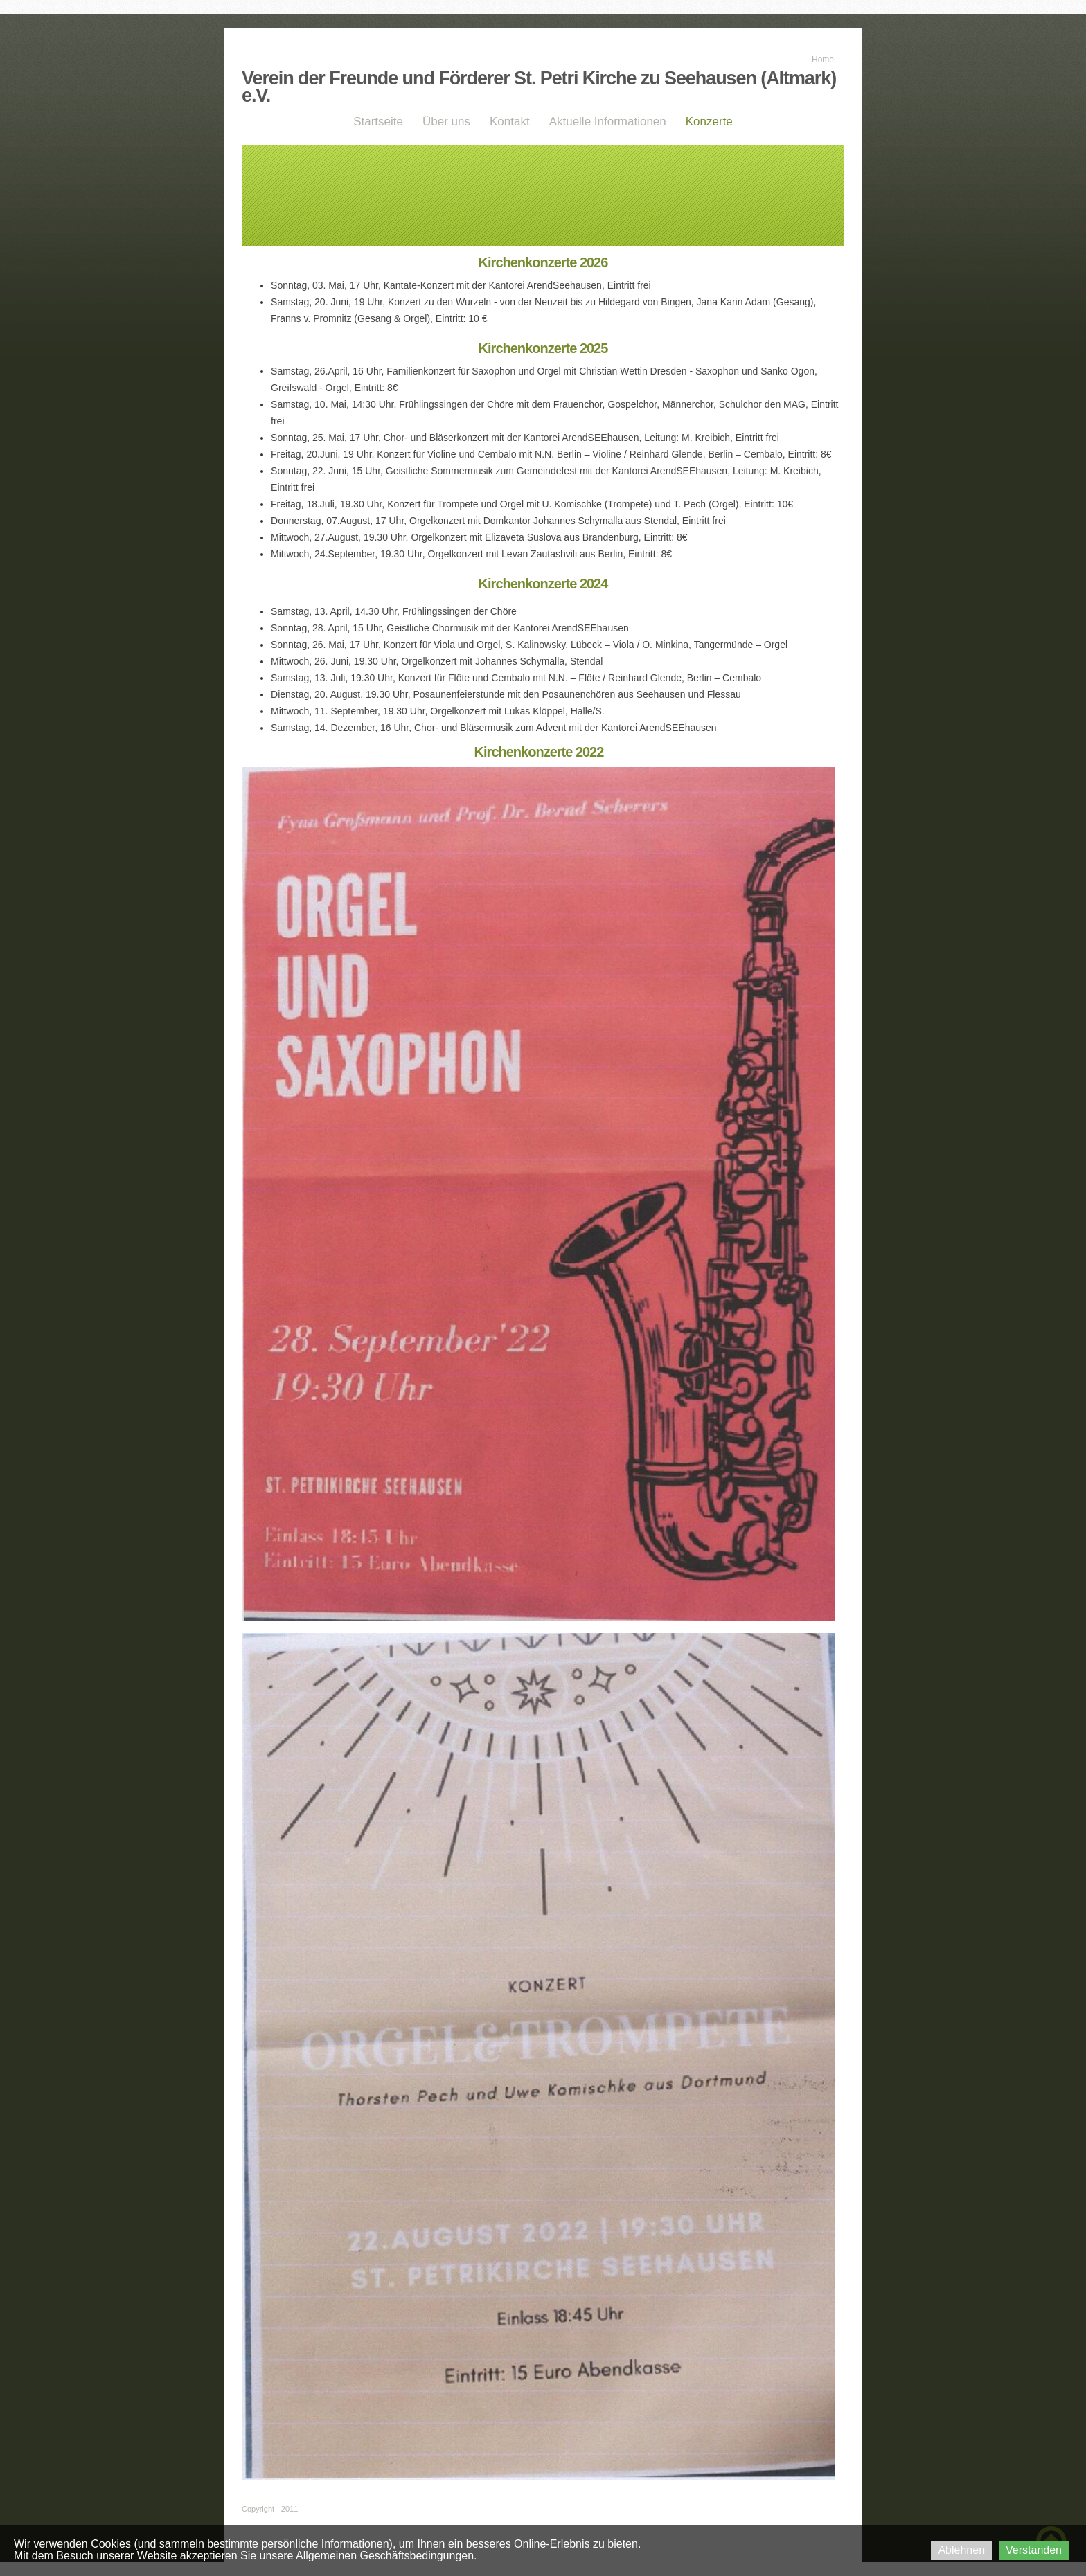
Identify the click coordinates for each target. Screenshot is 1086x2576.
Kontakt (510, 121)
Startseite (378, 121)
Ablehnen (961, 2550)
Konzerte (709, 121)
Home (823, 59)
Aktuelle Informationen (607, 121)
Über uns (446, 121)
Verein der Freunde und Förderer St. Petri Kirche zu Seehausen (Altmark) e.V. (539, 87)
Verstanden (1034, 2550)
